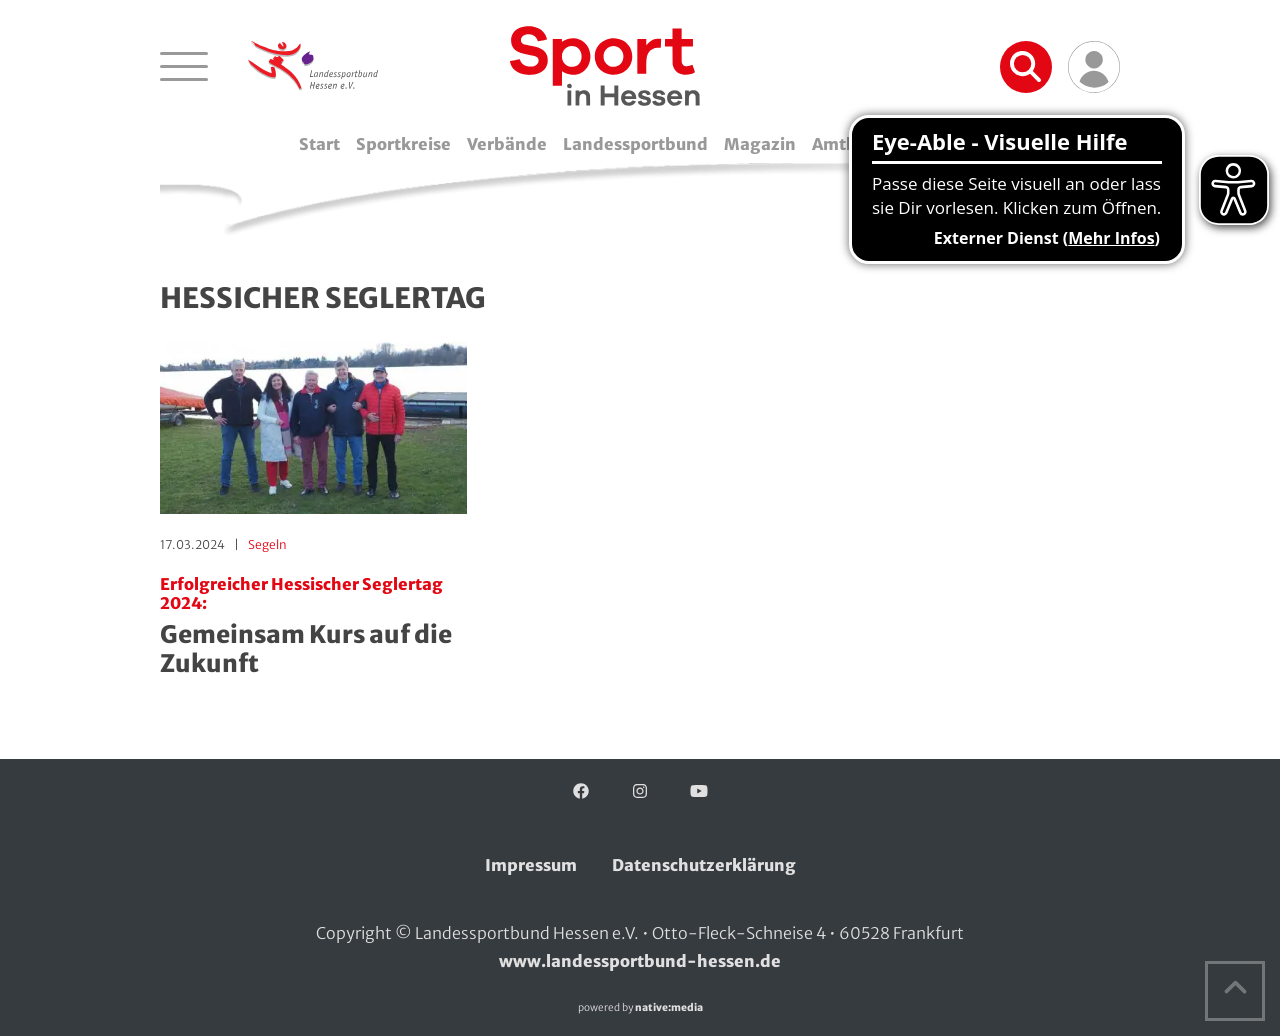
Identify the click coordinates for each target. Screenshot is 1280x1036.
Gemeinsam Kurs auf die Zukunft (313, 627)
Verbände (507, 144)
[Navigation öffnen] (184, 66)
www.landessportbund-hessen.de (640, 961)
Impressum (531, 865)
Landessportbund (635, 144)
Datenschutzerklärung (704, 865)
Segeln (267, 544)
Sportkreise (403, 144)
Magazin (760, 144)
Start (319, 144)
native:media (669, 1007)
